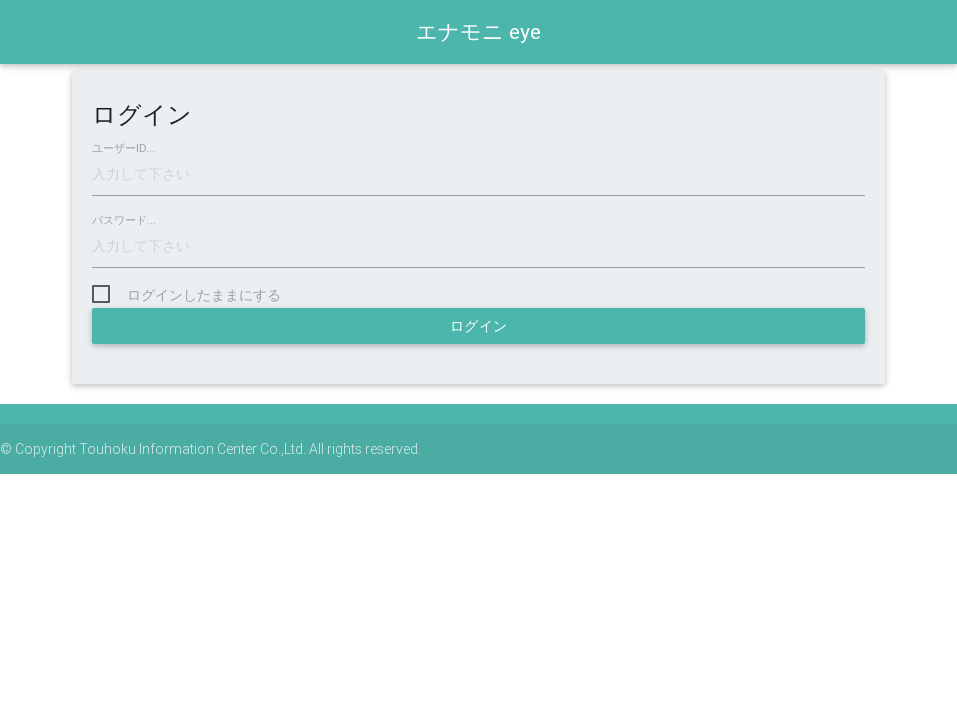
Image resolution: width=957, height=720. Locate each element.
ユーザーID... (123, 149)
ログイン (479, 326)
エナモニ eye (478, 32)
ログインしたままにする (204, 295)
